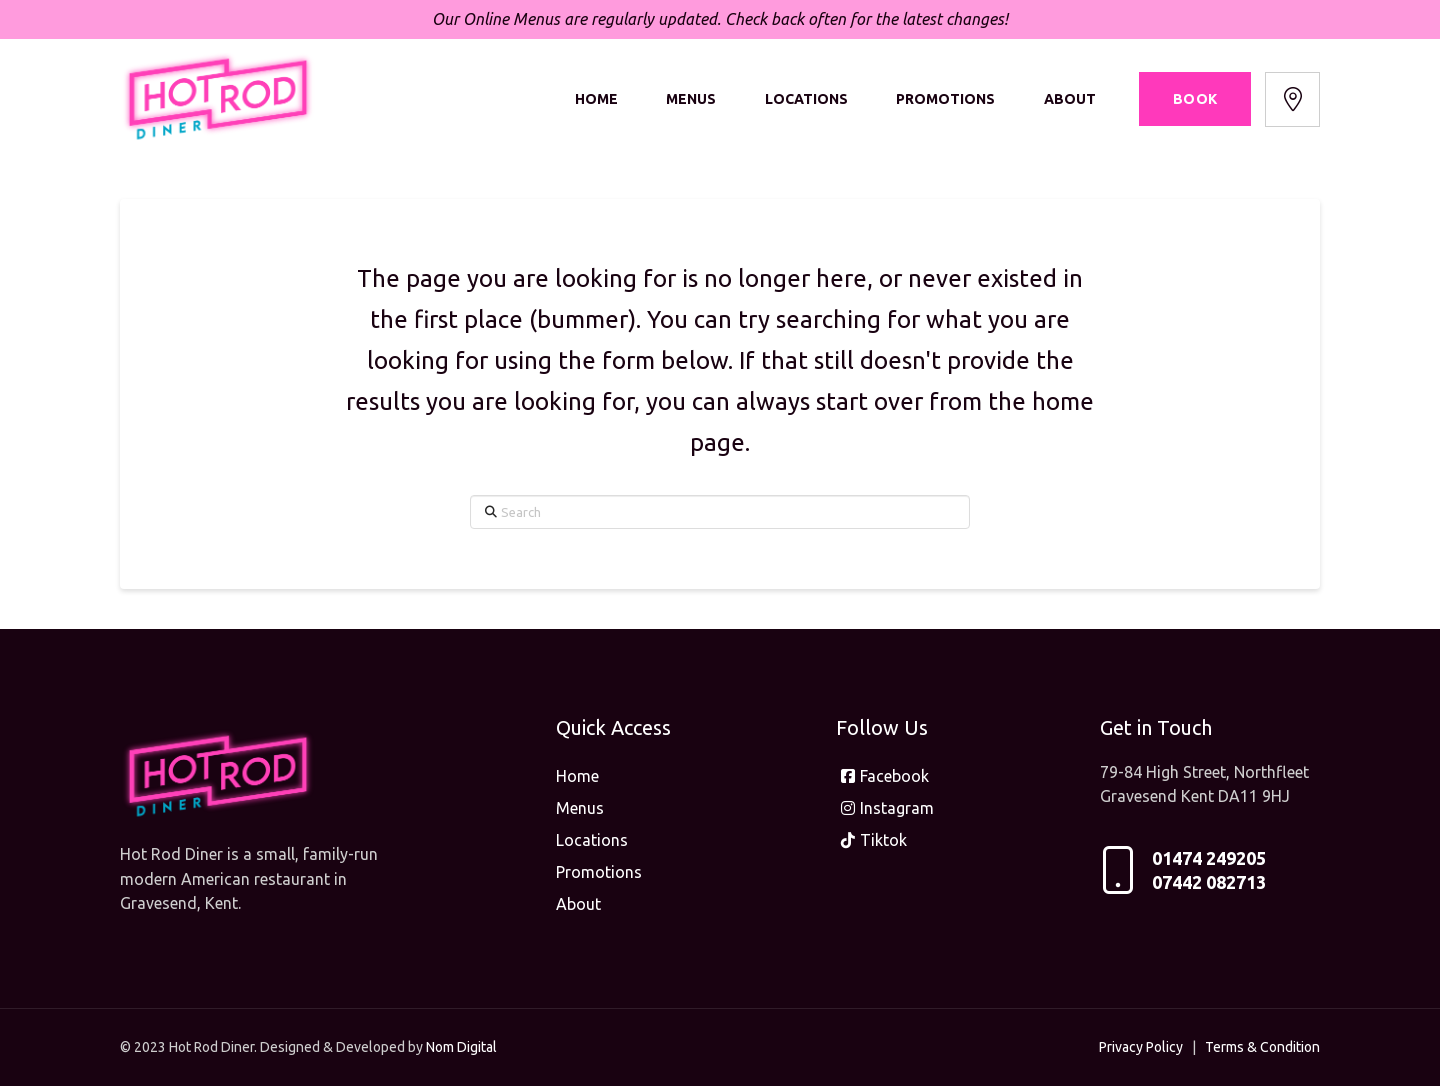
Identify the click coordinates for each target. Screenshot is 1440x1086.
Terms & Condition (1262, 1047)
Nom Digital (461, 1047)
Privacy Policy (1141, 1047)
